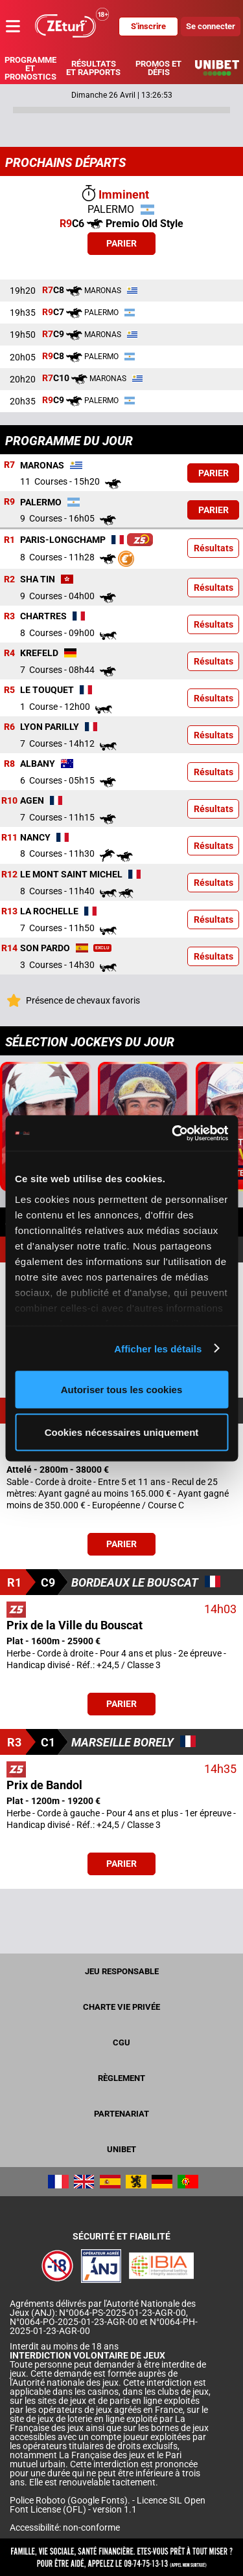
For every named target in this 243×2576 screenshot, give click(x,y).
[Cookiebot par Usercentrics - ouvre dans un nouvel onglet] (173, 1133)
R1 (9, 539)
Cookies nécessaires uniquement (122, 1431)
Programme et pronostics (30, 68)
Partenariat (121, 2114)
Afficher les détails (158, 1348)
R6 (9, 726)
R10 (9, 800)
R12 (9, 874)
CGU (121, 2042)
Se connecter (210, 26)
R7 (9, 465)
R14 (9, 948)
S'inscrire (148, 26)
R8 (9, 763)
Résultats (213, 548)
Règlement (121, 2078)
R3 (9, 616)
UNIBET (121, 2149)
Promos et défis (158, 68)
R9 (9, 502)
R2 (9, 579)
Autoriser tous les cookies (122, 1389)
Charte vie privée (121, 2007)
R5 (9, 690)
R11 (9, 837)
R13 (9, 911)
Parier (121, 243)
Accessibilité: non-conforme (65, 2527)
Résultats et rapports (93, 68)
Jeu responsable (122, 1971)
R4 (9, 653)
